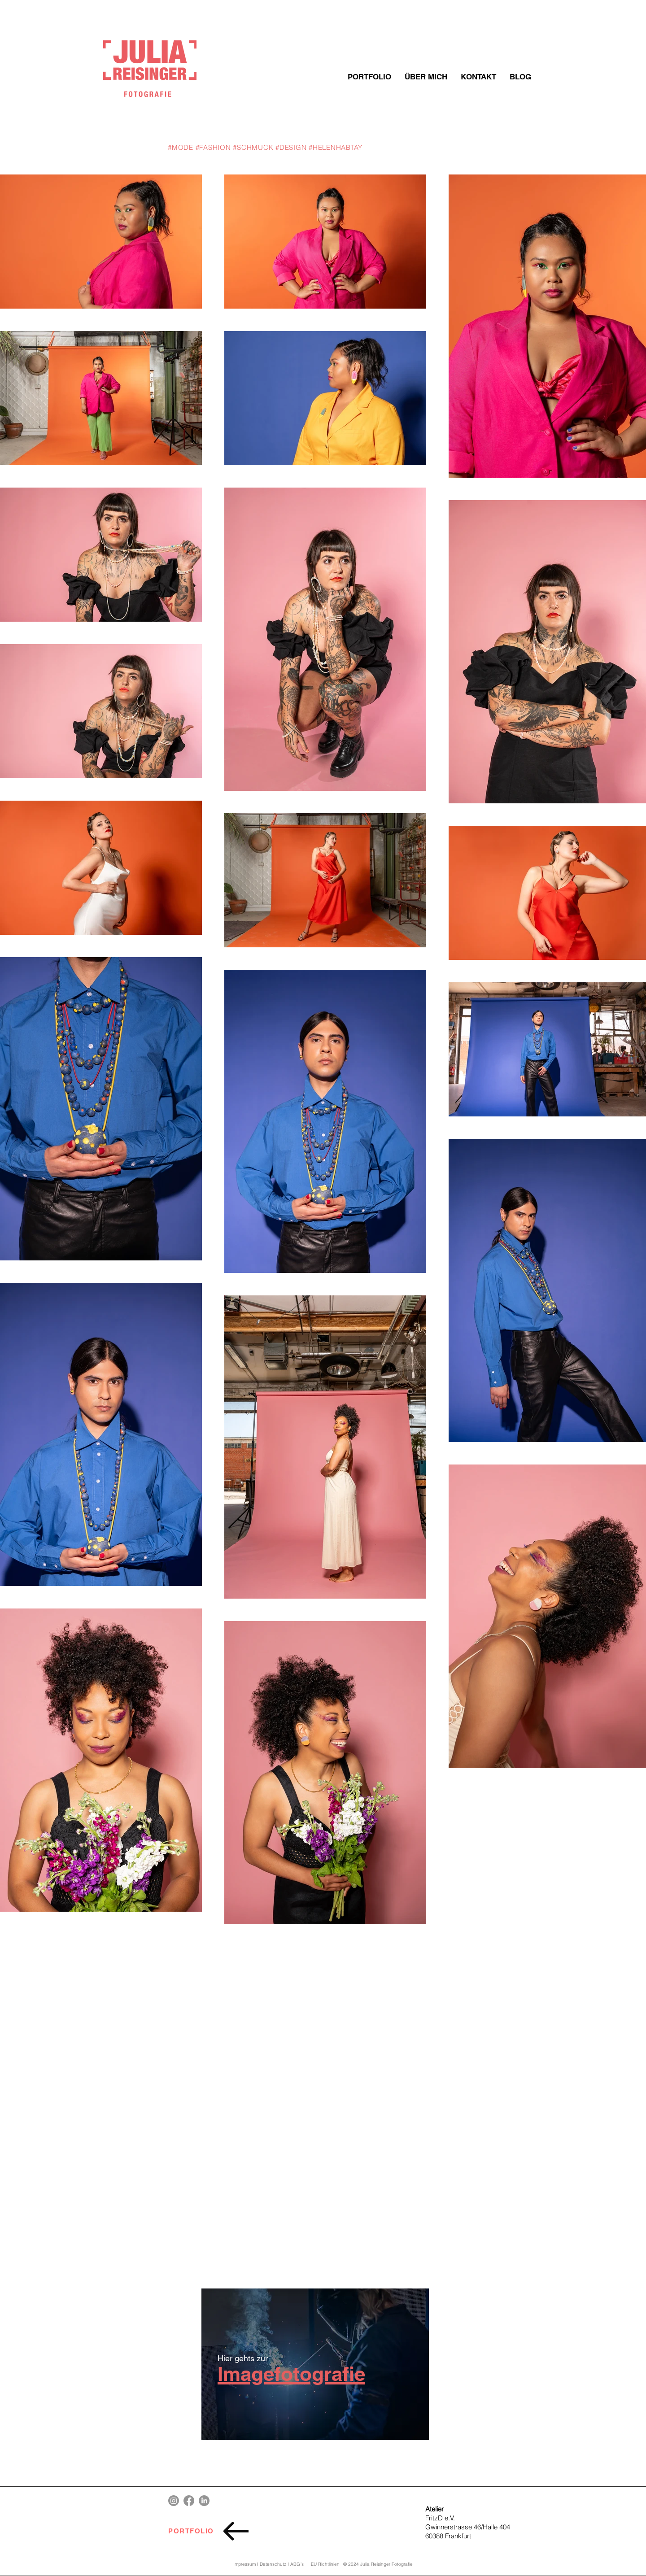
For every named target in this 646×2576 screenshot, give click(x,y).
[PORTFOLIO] (216, 2531)
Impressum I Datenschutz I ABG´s (269, 2567)
